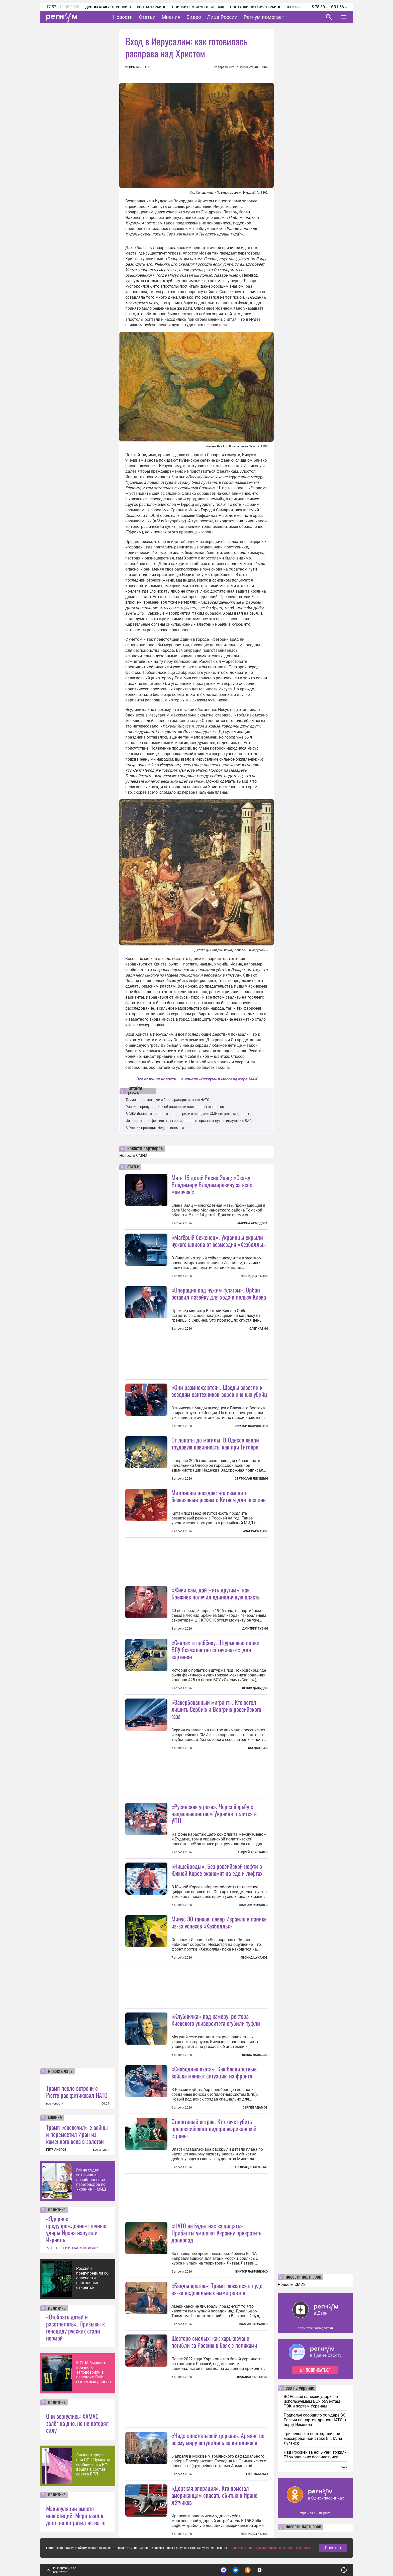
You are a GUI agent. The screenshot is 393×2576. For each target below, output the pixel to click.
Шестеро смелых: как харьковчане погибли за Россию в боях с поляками (214, 2341)
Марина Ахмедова (252, 1223)
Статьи (147, 17)
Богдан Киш (258, 1748)
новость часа (60, 2071)
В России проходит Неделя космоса (155, 1128)
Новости (123, 17)
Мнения (171, 17)
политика (57, 2210)
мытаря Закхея (219, 574)
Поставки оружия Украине (255, 7)
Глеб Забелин (257, 2474)
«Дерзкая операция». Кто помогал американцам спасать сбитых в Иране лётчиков (214, 2495)
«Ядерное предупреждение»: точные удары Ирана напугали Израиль (76, 2229)
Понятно (333, 2547)
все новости (54, 2103)
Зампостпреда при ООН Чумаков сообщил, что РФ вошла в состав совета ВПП (93, 2464)
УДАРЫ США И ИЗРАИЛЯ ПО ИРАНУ (72, 2248)
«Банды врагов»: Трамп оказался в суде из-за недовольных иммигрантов (216, 2289)
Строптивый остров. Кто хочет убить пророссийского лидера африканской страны (213, 2128)
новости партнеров (145, 1149)
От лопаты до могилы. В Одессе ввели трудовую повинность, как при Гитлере (215, 1443)
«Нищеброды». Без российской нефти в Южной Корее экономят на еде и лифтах (216, 1870)
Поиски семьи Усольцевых (198, 7)
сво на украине (300, 2388)
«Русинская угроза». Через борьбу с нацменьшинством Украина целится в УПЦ (214, 1813)
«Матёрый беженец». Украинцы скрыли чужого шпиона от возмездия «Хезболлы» (218, 1241)
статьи (133, 1167)
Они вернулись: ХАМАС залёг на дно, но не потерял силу (77, 2423)
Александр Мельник (251, 2167)
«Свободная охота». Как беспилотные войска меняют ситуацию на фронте (214, 2072)
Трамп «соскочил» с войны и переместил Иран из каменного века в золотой (77, 2134)
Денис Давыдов (255, 1688)
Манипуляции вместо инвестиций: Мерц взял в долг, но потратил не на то (76, 2515)
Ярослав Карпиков (252, 2377)
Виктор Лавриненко (251, 1426)
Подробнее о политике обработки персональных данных (269, 2548)
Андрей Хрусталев (253, 1852)
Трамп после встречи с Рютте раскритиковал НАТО (77, 2091)
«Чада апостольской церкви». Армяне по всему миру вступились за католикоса (217, 2439)
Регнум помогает (264, 17)
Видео (193, 17)
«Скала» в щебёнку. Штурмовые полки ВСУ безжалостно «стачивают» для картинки (215, 1649)
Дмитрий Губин (255, 1628)
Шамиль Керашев (253, 1905)
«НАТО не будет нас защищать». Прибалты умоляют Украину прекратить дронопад (216, 2232)
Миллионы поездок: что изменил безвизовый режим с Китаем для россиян (218, 1496)
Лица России (222, 17)
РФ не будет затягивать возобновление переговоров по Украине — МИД (91, 2180)
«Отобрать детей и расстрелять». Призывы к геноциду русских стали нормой (75, 2327)
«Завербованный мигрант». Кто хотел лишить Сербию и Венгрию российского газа (216, 1709)
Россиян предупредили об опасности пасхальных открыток (92, 2278)
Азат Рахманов (255, 1531)
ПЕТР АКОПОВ (56, 2149)
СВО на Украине (151, 7)
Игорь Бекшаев (137, 67)
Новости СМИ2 (133, 1155)
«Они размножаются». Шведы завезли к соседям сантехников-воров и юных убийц (219, 1391)
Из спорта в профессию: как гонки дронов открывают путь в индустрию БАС (189, 1121)
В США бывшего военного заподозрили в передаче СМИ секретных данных (93, 2372)
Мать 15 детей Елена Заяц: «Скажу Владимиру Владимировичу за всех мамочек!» (211, 1184)
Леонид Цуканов (254, 1276)
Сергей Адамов (255, 2107)
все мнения (101, 2149)
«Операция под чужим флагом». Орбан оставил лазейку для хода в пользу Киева (218, 1293)
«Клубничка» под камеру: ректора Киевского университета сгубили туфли (215, 2019)
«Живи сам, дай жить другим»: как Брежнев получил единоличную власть (215, 1593)
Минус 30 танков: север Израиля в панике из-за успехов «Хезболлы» (219, 1922)
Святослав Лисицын (251, 1478)
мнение (55, 2118)
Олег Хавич (258, 1328)
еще (344, 2466)
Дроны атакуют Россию (108, 7)
